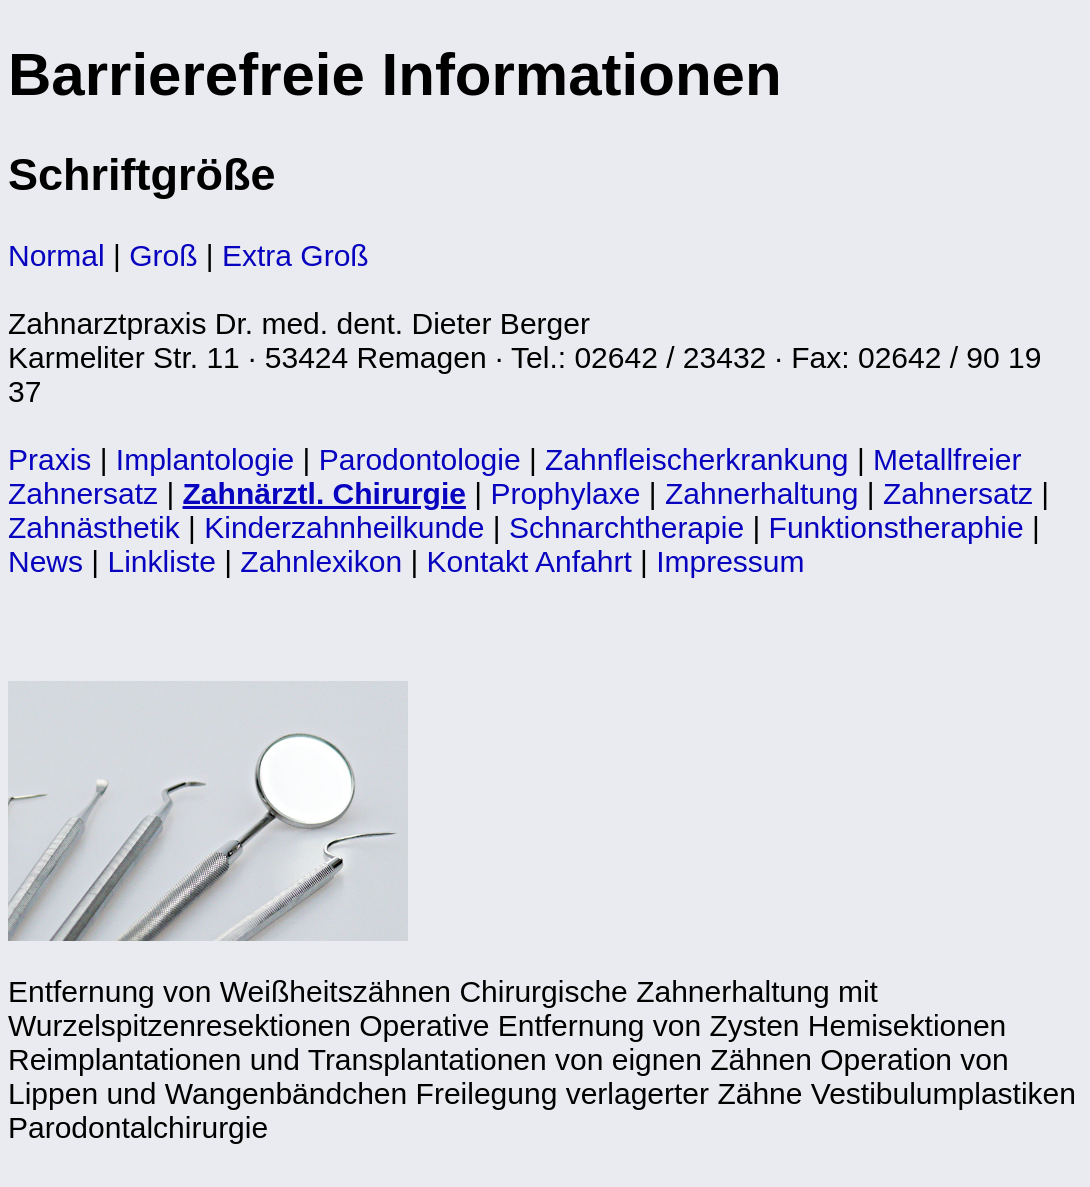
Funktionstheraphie (896, 527)
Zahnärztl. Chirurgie (324, 493)
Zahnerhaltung (761, 493)
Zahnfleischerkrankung (697, 459)
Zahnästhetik (94, 527)
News (45, 561)
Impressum (730, 561)
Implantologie (205, 459)
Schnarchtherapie (626, 527)
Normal (56, 255)
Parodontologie (420, 459)
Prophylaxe (565, 493)
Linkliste (161, 561)
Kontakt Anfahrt (529, 561)
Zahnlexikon (321, 561)
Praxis (49, 459)
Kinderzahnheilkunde (344, 527)
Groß (163, 255)
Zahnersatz (958, 493)
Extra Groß (295, 255)
